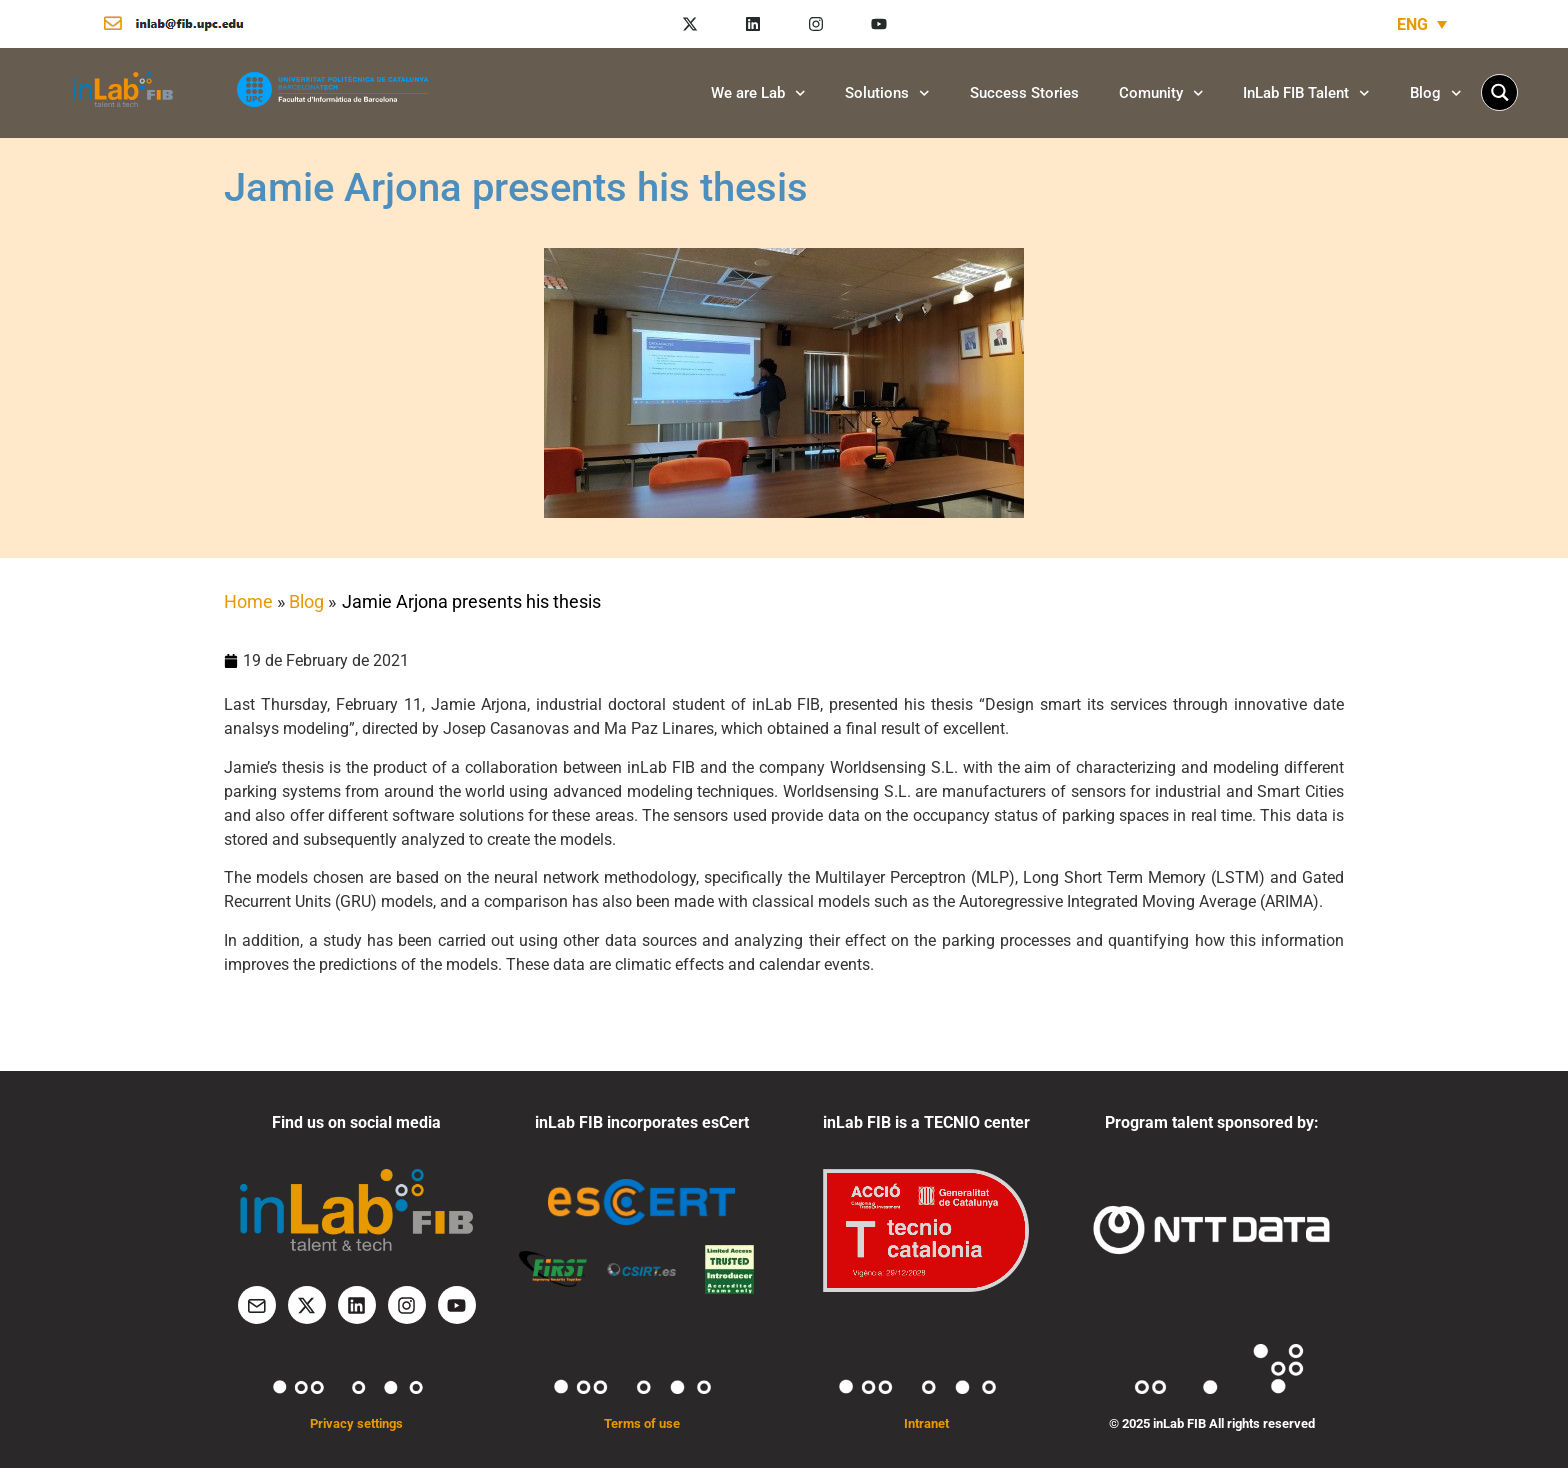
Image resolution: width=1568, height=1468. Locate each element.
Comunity (1161, 93)
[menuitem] (1422, 24)
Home (248, 601)
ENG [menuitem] (1412, 23)
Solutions (887, 93)
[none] (1422, 24)
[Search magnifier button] (1499, 92)
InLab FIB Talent (1306, 93)
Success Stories (1024, 93)
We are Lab (758, 93)
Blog (1436, 93)
